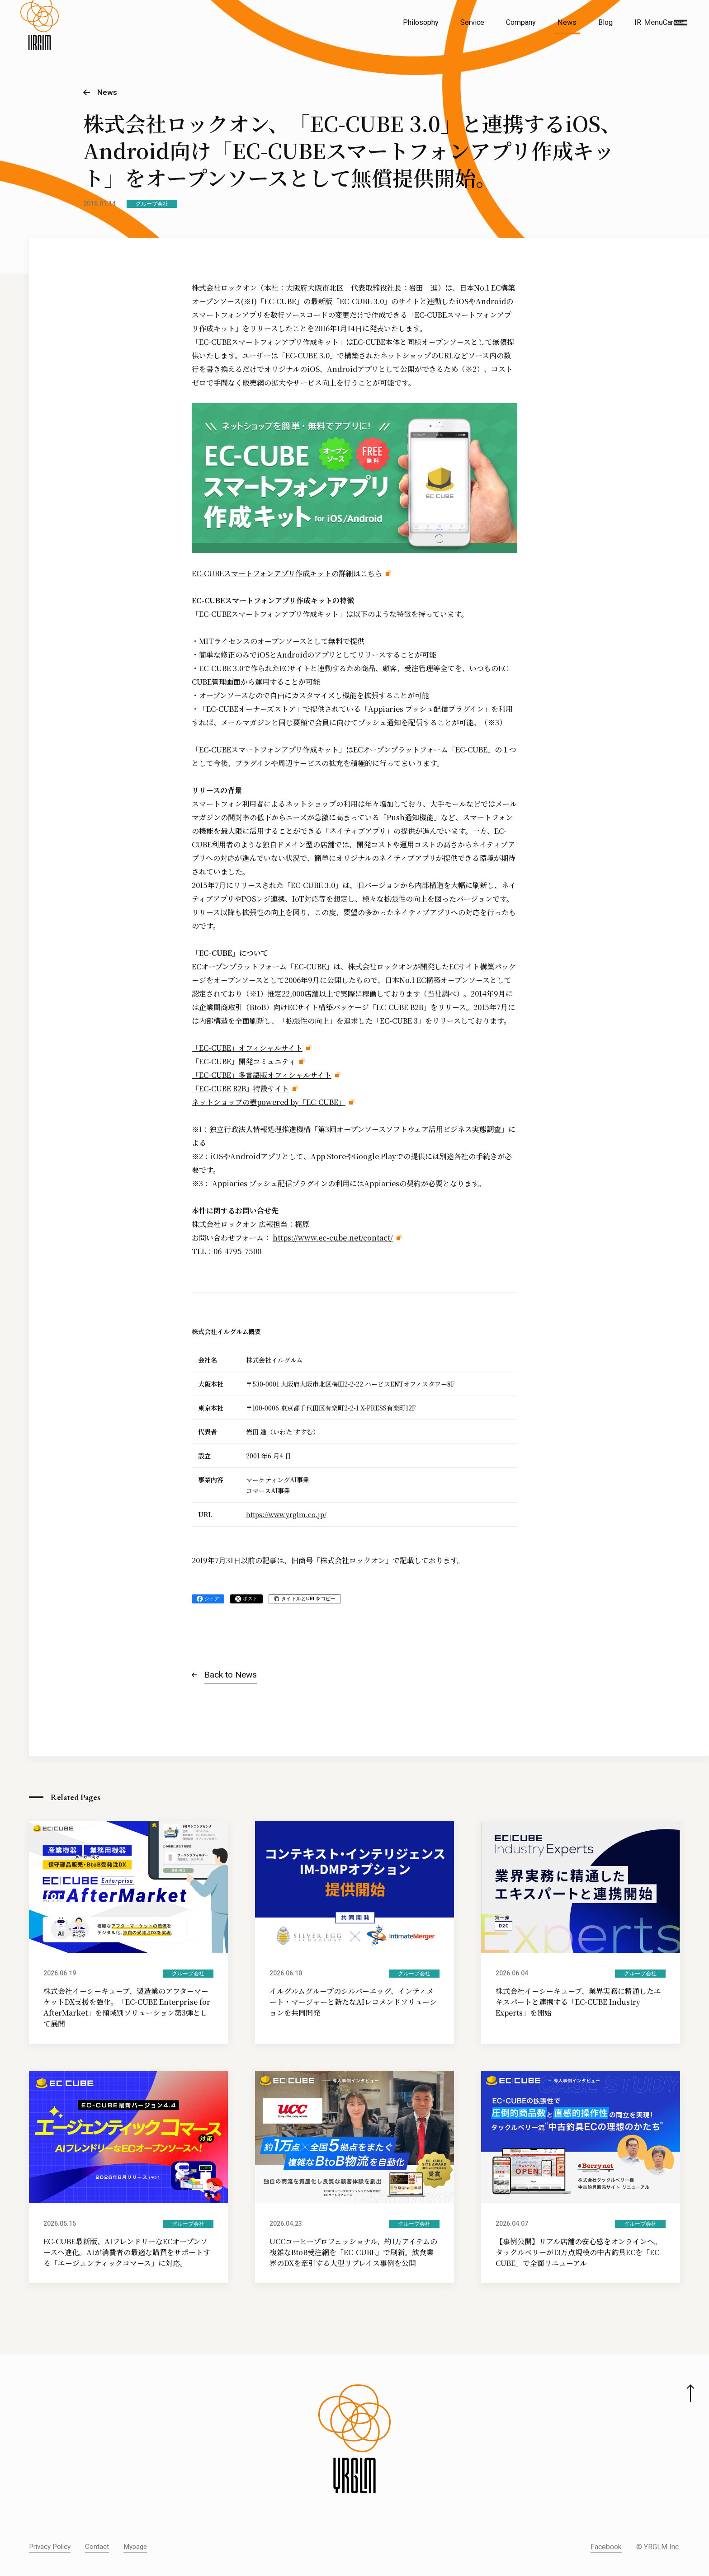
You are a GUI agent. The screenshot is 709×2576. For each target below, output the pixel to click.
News (567, 22)
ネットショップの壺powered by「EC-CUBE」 (268, 1102)
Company (521, 22)
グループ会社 (152, 204)
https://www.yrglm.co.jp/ (286, 1514)
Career (673, 22)
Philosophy (421, 22)
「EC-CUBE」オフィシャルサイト (247, 1048)
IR (637, 22)
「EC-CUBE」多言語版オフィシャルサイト (261, 1075)
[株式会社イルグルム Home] (39, 43)
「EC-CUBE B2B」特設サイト (240, 1088)
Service (472, 22)
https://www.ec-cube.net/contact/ (333, 1237)
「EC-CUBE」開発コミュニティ (244, 1061)
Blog (605, 22)
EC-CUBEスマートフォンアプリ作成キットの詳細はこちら (287, 573)
